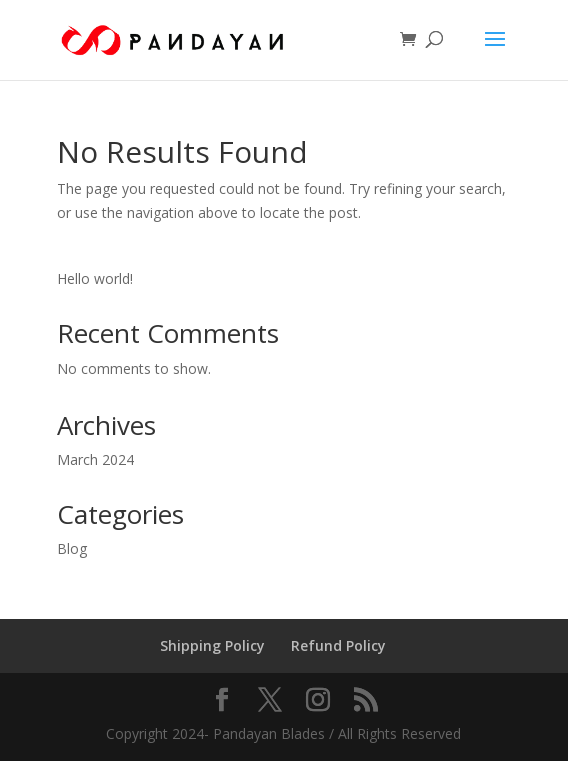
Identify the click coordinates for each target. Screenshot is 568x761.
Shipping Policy (212, 645)
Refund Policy (338, 645)
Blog (72, 548)
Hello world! (95, 278)
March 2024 (95, 459)
